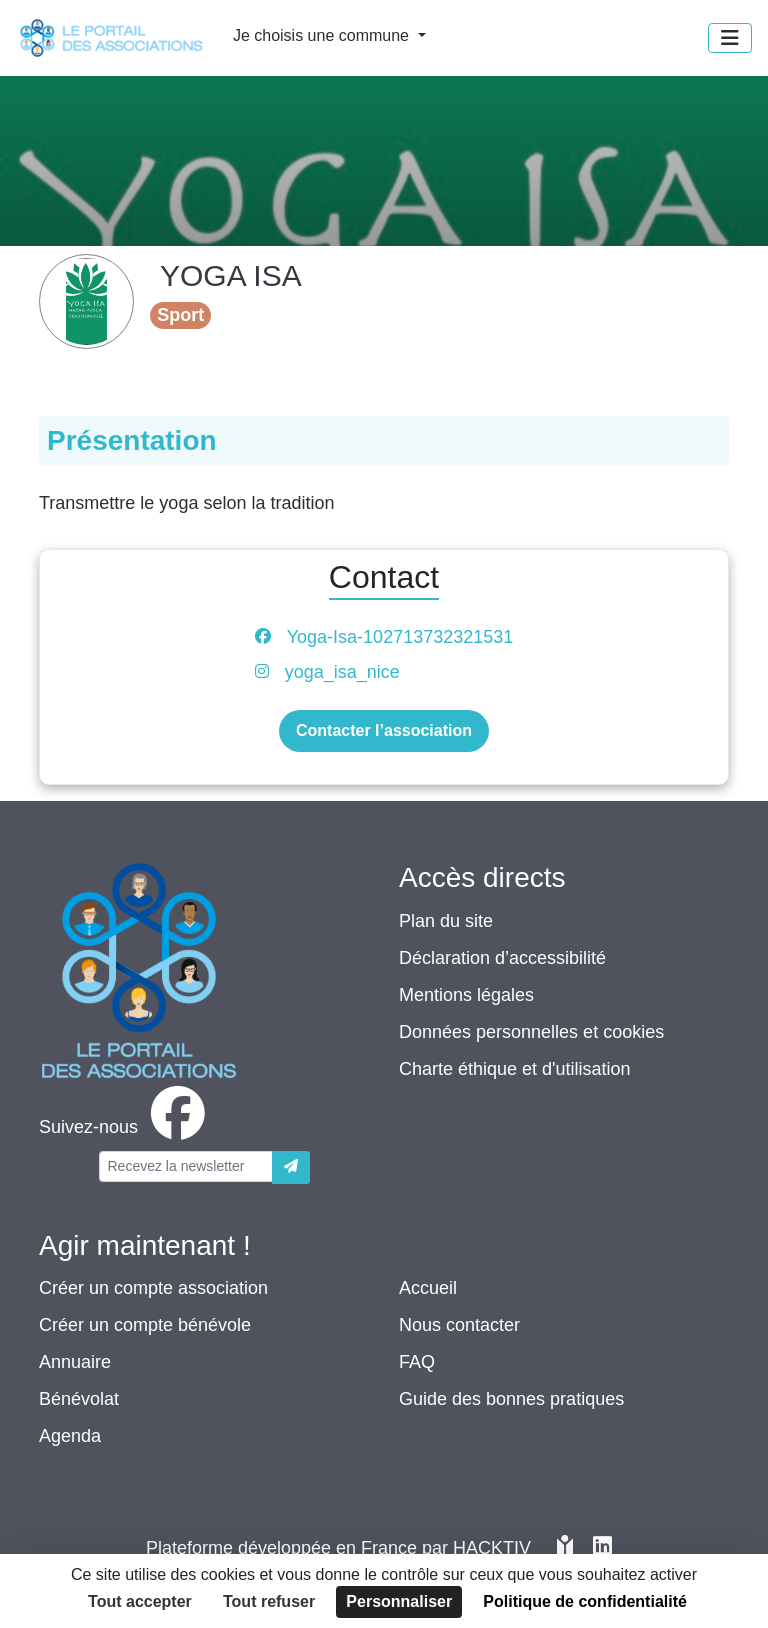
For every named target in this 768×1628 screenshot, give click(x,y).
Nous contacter (459, 1325)
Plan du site (446, 921)
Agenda (70, 1436)
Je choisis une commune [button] (323, 35)
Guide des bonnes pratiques (511, 1399)
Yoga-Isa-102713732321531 (400, 637)
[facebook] (126, 1127)
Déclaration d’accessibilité (502, 958)
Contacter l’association (384, 730)
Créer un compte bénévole (145, 1325)
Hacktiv (492, 1548)
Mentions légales (466, 995)
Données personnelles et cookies (531, 1032)
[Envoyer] (291, 1167)
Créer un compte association (153, 1288)
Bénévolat (79, 1399)
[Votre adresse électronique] (186, 1166)
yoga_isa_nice (342, 672)
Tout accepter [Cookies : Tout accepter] (140, 1601)
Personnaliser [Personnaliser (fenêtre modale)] (399, 1601)
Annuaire (75, 1362)
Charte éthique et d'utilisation (515, 1069)
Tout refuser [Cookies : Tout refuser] (269, 1601)
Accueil (428, 1288)
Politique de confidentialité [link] (585, 1601)
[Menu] (730, 38)
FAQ (417, 1362)
